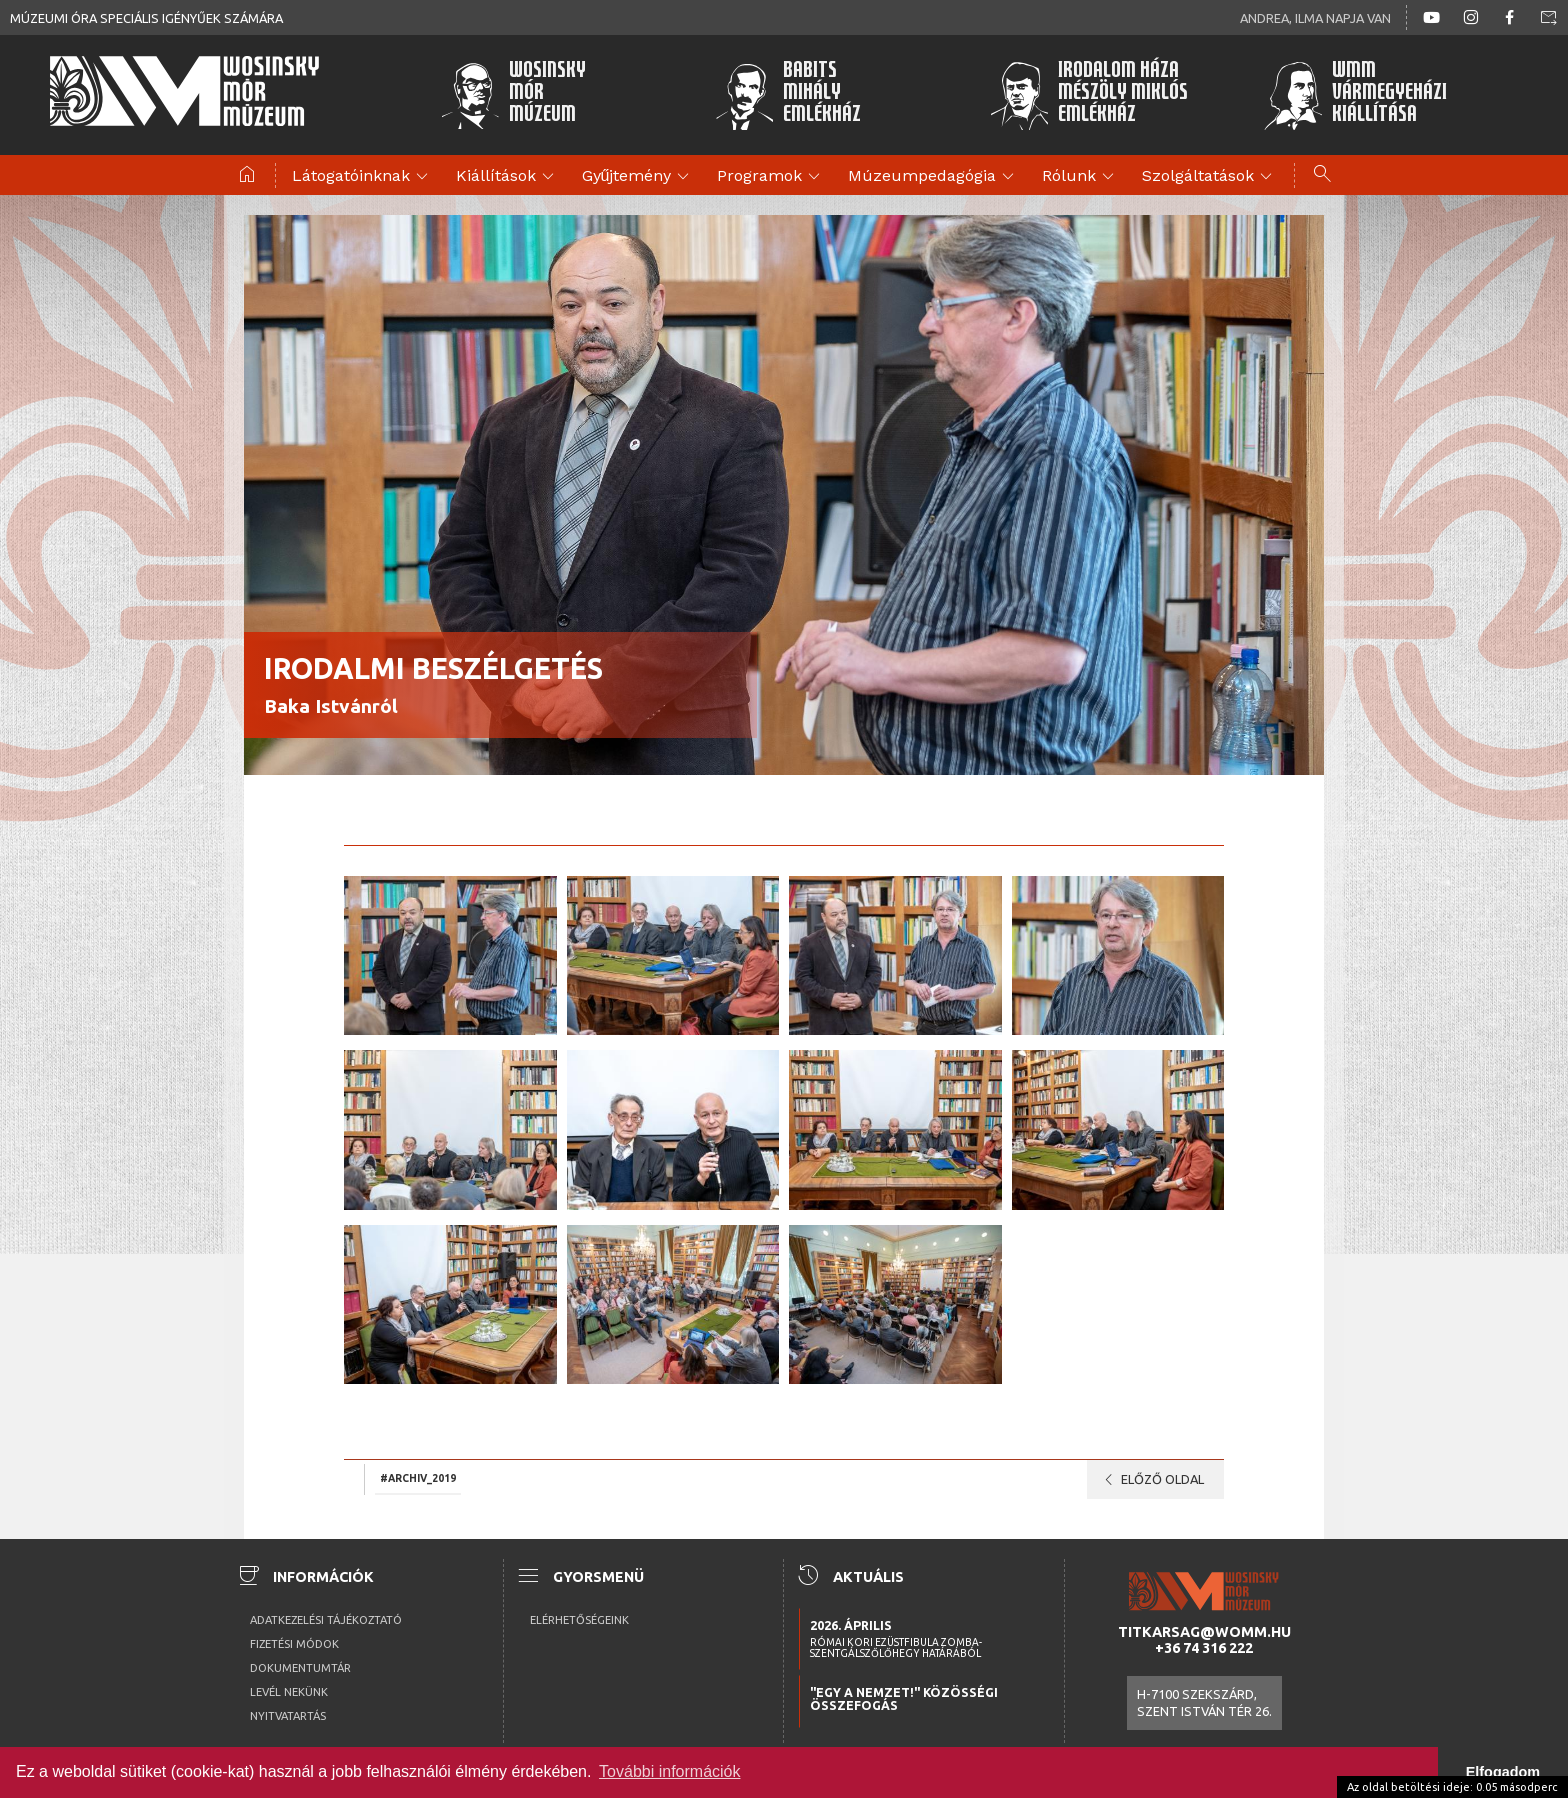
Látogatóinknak (363, 177)
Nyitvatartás (288, 1716)
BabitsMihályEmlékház (788, 95)
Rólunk (1081, 177)
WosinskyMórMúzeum (513, 95)
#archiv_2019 (418, 1478)
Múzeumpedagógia (934, 177)
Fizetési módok (294, 1644)
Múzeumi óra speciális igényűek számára (146, 18)
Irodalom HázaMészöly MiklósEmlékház (1088, 95)
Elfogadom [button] (1503, 1772)
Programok (771, 177)
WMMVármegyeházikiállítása (1355, 95)
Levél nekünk (289, 1692)
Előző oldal (1150, 1480)
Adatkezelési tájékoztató (326, 1620)
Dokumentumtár (300, 1668)
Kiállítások (508, 177)
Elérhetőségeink (579, 1620)
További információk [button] (669, 1771)
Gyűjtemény (639, 177)
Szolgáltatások (1210, 177)
